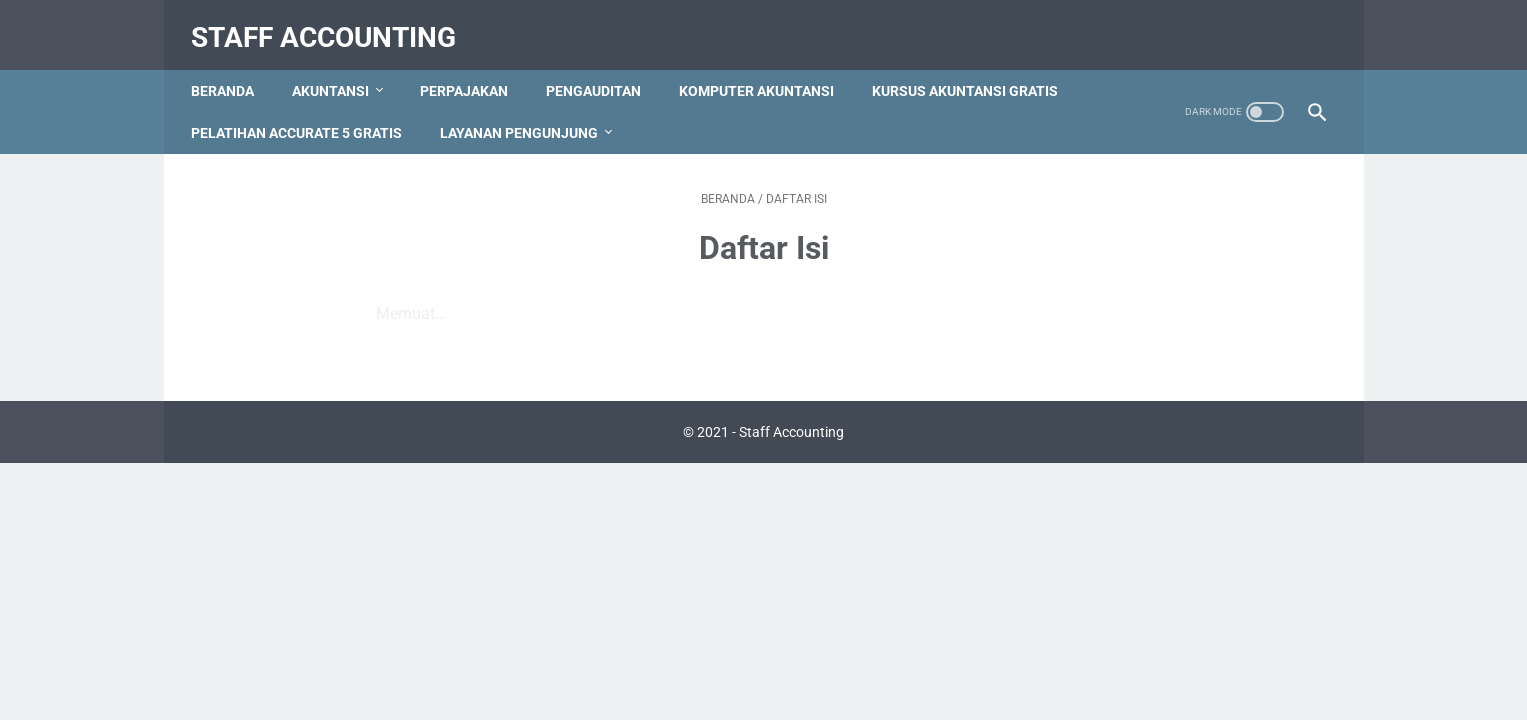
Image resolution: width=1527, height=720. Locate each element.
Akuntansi (339, 69)
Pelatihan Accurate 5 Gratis (529, 111)
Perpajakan (473, 69)
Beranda (231, 69)
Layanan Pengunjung (752, 111)
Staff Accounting (332, 23)
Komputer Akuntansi (765, 69)
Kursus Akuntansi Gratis (293, 111)
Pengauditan (602, 69)
